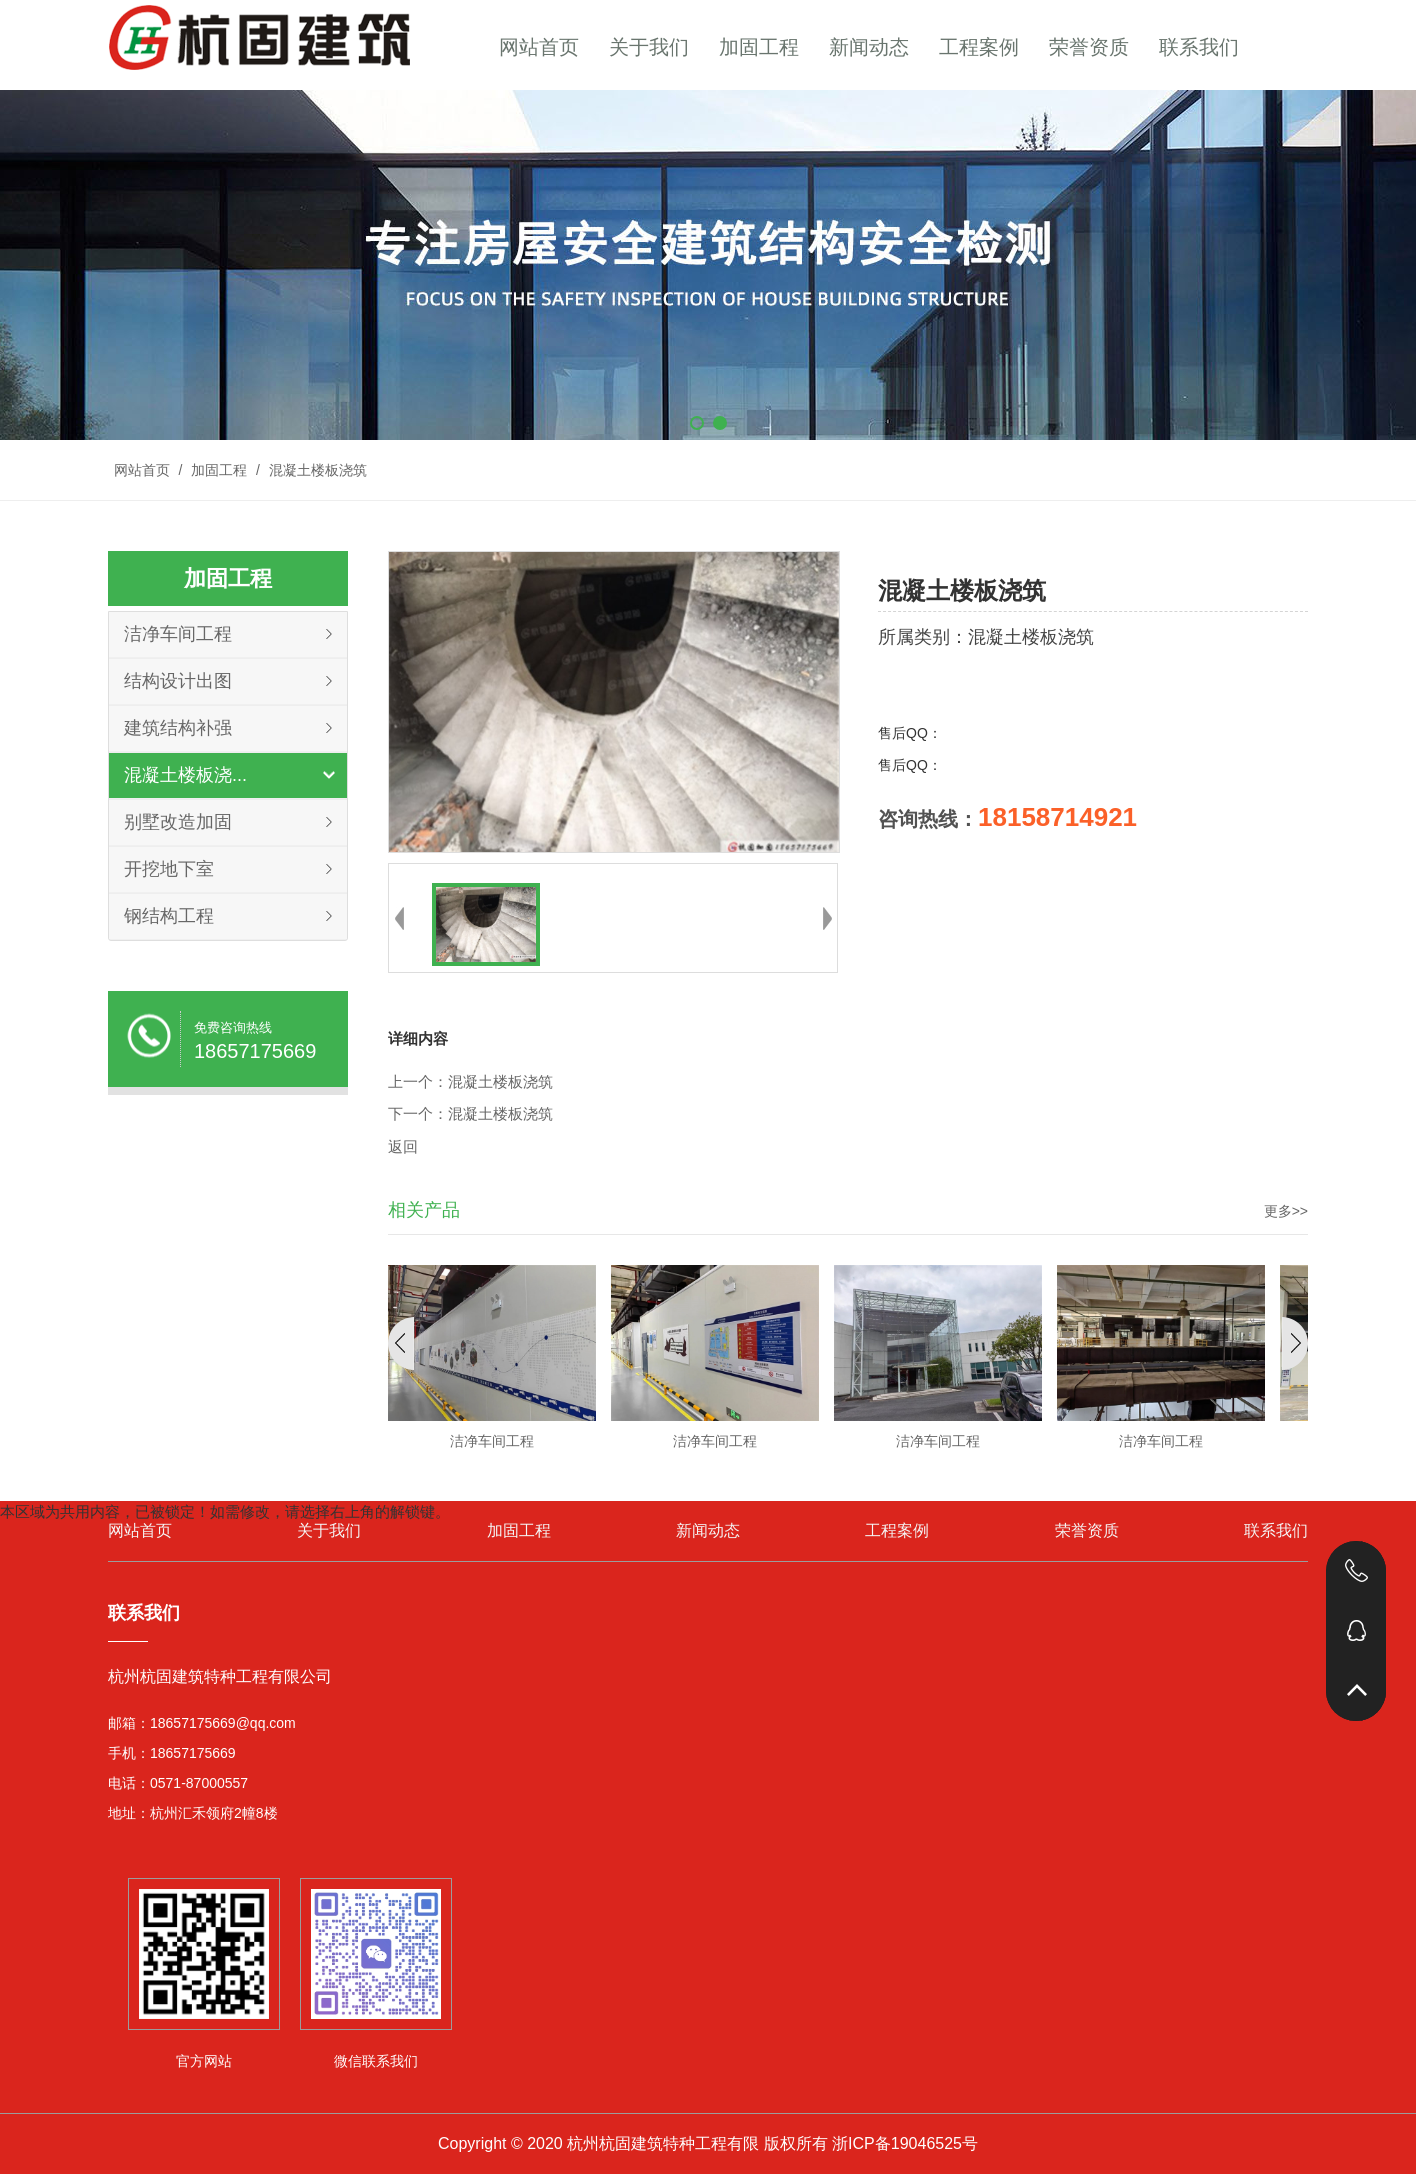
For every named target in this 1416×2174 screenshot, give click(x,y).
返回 (403, 1147)
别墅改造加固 (178, 822)
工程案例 (979, 47)
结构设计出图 (178, 681)
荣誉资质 (1089, 47)
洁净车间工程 (178, 634)
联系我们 (1199, 47)
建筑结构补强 (178, 728)
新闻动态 (869, 47)
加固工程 (759, 47)
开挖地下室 (169, 869)
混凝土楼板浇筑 (316, 470)
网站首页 (539, 47)
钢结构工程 (169, 916)
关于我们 (649, 47)
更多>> (1286, 1211)
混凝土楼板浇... (185, 775)
